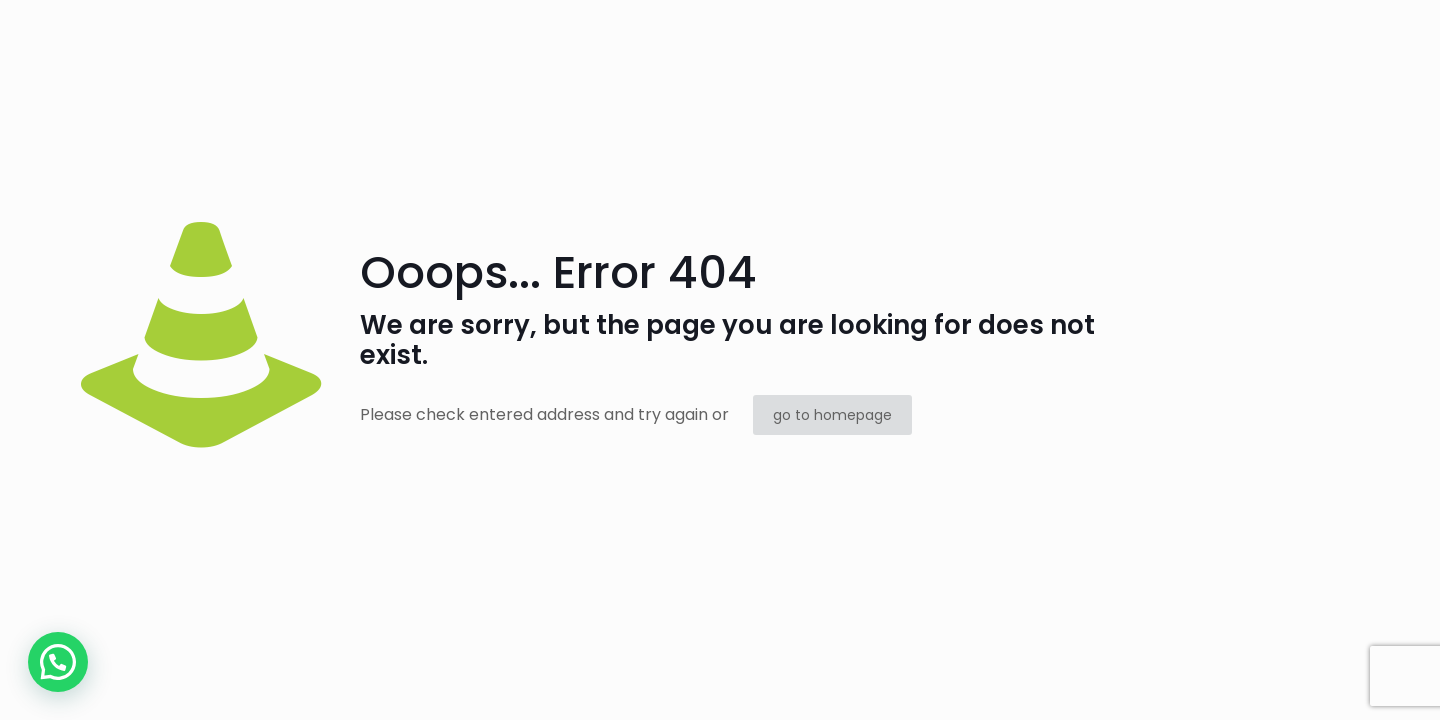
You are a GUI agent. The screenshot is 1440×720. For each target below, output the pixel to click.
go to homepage (832, 415)
